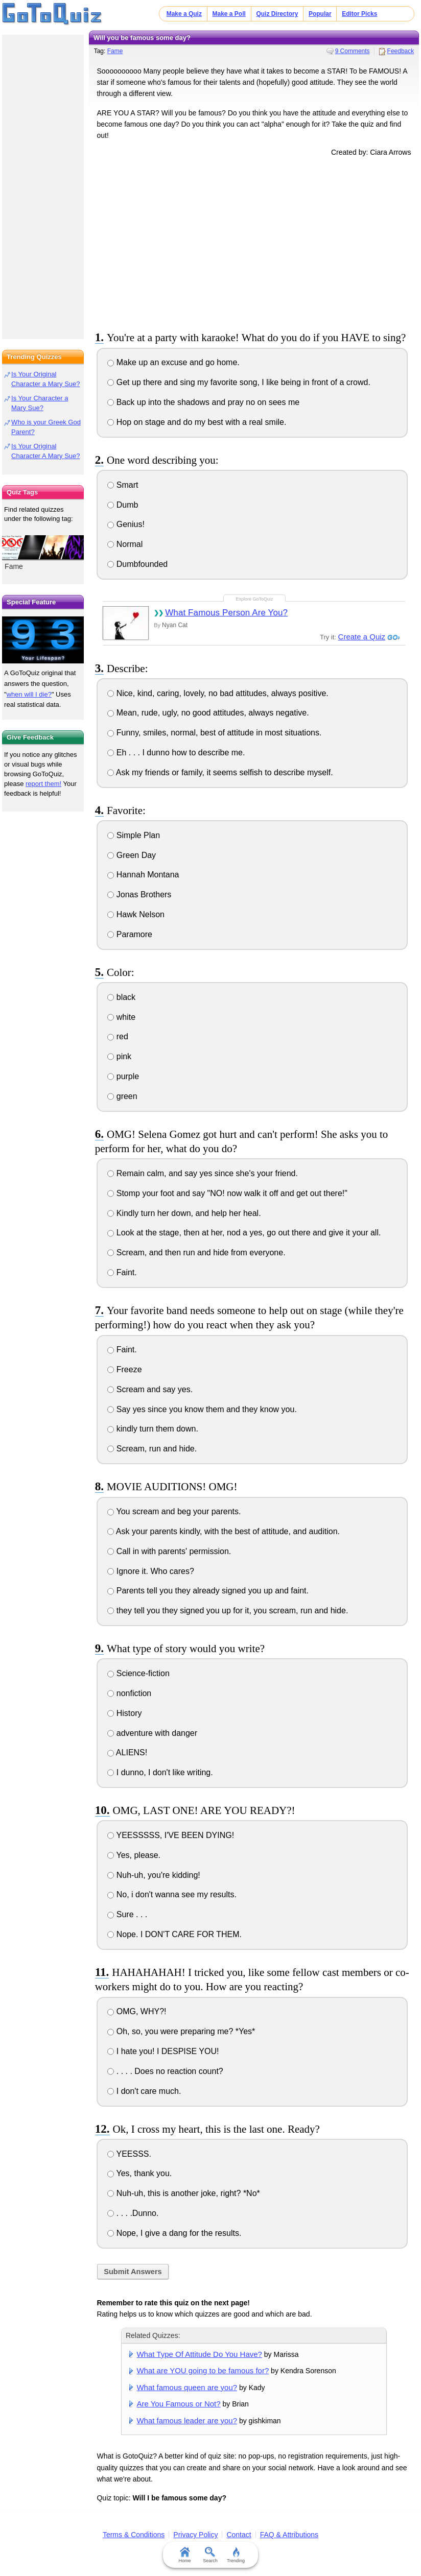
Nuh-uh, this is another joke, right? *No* (183, 2193)
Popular (320, 13)
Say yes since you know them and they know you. (202, 1409)
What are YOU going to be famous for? (202, 2370)
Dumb (122, 504)
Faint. (121, 1272)
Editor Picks (359, 13)
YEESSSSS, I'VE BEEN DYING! (170, 1835)
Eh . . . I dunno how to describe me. (176, 752)
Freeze (124, 1369)
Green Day (131, 855)
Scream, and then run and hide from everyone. (196, 1252)
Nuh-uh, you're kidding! (153, 1875)
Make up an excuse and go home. (173, 362)
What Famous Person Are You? (226, 612)
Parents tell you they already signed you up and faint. (208, 1590)
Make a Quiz (184, 13)
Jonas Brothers (139, 894)
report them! (43, 784)
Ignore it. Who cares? (150, 1571)
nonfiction (129, 1693)
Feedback (400, 51)
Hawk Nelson (136, 914)
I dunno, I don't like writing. (160, 1772)
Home (185, 2555)
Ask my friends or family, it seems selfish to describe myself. (220, 772)
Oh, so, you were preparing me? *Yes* (181, 2031)
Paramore (129, 934)
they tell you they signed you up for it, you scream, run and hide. (227, 1610)
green (122, 1096)
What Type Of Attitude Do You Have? (199, 2354)
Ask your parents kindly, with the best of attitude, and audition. (223, 1531)
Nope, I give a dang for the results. (174, 2233)
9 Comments (352, 51)
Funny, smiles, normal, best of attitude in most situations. (214, 732)
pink (119, 1056)
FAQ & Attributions (289, 2535)
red (117, 1036)
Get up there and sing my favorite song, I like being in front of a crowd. (238, 382)
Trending (236, 2555)
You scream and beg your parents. (174, 1511)
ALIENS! (127, 1752)
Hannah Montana (143, 874)
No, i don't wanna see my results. (172, 1894)
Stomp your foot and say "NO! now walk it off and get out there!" (227, 1193)
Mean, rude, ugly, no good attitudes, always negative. (208, 712)
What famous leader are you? (186, 2420)
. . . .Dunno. (132, 2213)
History (124, 1713)
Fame (115, 51)
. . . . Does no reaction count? (165, 2071)
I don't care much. (144, 2091)
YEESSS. (129, 2154)
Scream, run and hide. (152, 1448)
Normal (125, 544)
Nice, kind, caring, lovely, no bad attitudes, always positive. (217, 693)
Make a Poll (229, 13)
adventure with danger (152, 1733)
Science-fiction (138, 1673)
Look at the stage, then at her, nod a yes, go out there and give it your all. (244, 1232)
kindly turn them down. (152, 1428)
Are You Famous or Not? (178, 2403)
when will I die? (29, 694)
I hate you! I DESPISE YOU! (163, 2051)
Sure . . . (127, 1914)
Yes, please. (133, 1855)
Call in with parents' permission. (169, 1551)
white (121, 1017)
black (121, 997)
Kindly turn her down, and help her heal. (184, 1213)
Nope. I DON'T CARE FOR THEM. (174, 1934)
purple (123, 1076)
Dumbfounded (137, 564)
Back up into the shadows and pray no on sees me (203, 402)
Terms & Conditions (134, 2535)
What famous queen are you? (186, 2387)
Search (210, 2555)
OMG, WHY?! (136, 2011)
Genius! (126, 524)
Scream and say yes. (150, 1389)
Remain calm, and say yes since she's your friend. (202, 1173)
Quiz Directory (277, 13)
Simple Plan (133, 835)
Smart (122, 485)
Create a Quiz (362, 636)
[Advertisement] (253, 242)
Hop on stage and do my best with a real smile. (196, 422)
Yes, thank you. (139, 2173)
